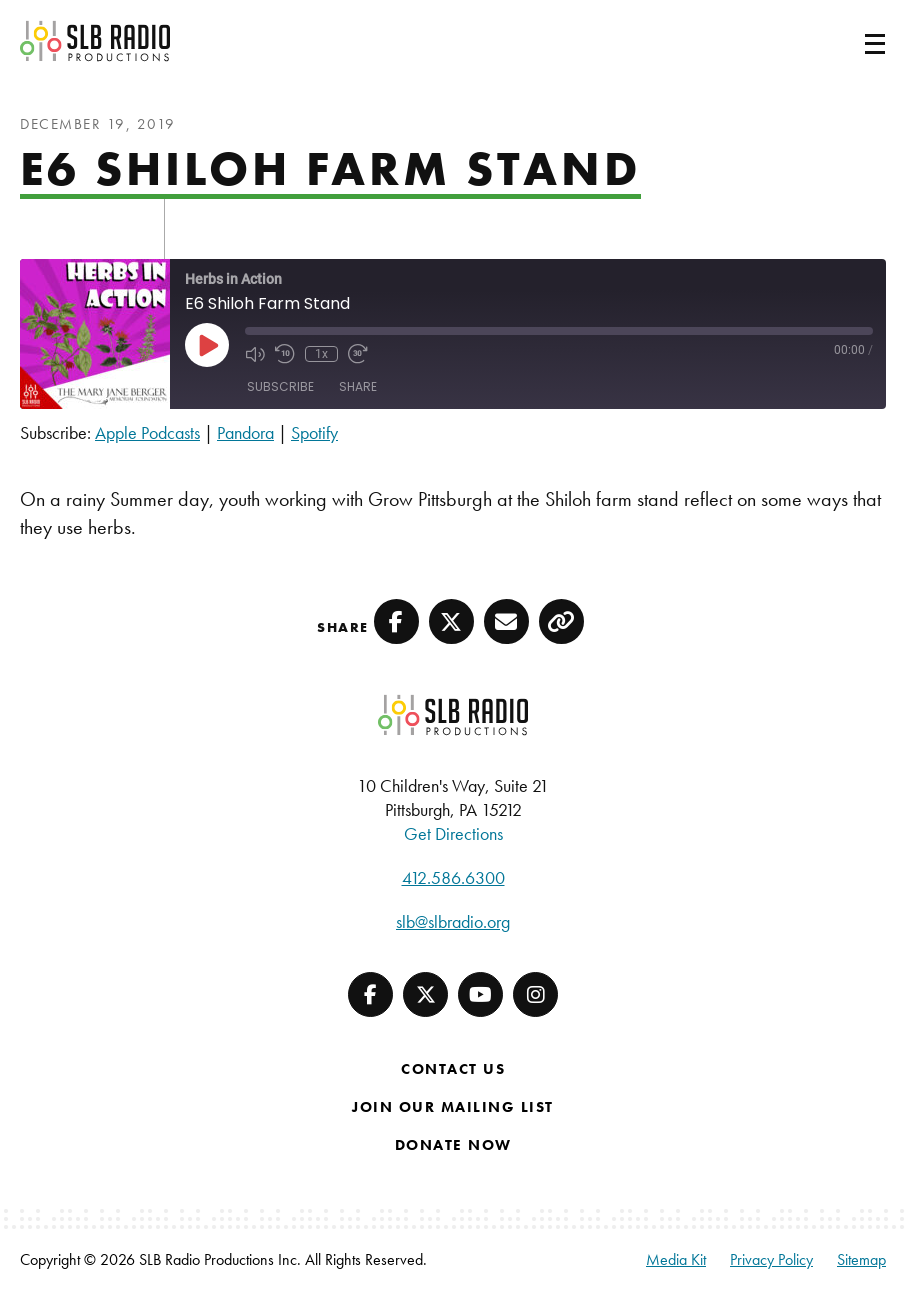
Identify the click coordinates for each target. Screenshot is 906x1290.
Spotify (314, 432)
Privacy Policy (771, 1259)
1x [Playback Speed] (321, 354)
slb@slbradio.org (453, 921)
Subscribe (280, 386)
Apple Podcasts (147, 432)
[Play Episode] (207, 345)
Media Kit (676, 1259)
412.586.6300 (453, 877)
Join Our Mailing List (453, 1107)
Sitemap (861, 1259)
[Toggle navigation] (851, 41)
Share (358, 386)
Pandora (245, 432)
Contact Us (453, 1069)
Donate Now (453, 1145)
